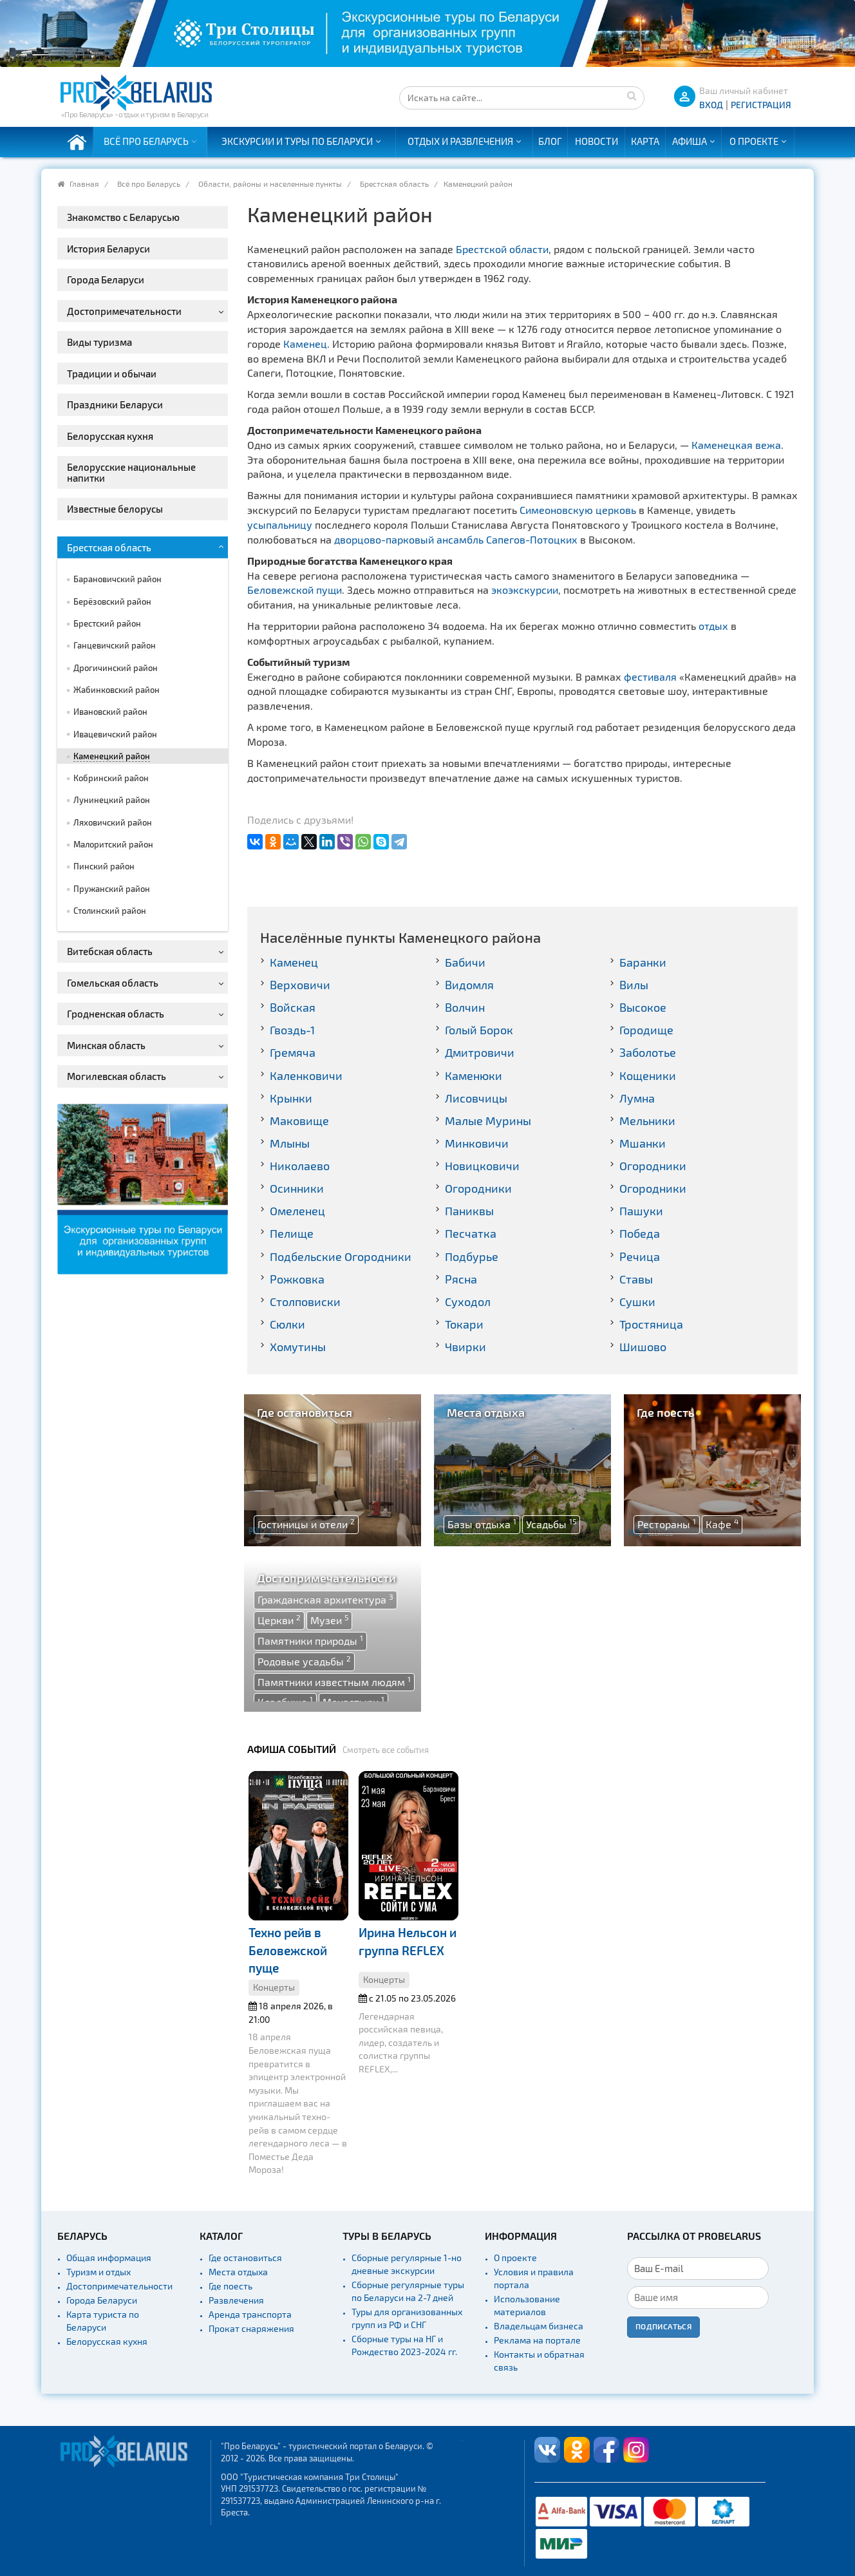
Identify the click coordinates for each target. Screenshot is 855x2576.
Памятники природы (310, 1640)
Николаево (300, 1166)
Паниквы (469, 1211)
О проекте (753, 141)
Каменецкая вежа (736, 445)
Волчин (465, 1007)
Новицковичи (482, 1166)
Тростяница (651, 1324)
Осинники (297, 1188)
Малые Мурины (488, 1120)
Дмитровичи (479, 1052)
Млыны (290, 1143)
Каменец (305, 343)
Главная (84, 183)
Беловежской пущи (294, 589)
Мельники (647, 1120)
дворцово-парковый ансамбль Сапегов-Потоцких (456, 539)
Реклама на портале (537, 2339)
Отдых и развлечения (460, 141)
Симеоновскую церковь (578, 510)
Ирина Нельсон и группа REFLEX (407, 1941)
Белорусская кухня (106, 2341)
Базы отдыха (481, 1523)
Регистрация (761, 104)
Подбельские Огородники (340, 1256)
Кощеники (647, 1075)
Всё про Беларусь (146, 141)
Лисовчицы (476, 1098)
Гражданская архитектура (325, 1599)
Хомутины (298, 1347)
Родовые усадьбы (304, 1660)
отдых (713, 626)
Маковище (299, 1120)
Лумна (637, 1098)
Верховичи (300, 985)
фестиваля (650, 676)
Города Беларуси (101, 2300)
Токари (464, 1324)
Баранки (642, 962)
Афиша (689, 141)
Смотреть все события (386, 1749)
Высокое (642, 1007)
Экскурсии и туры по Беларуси (297, 141)
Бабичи (465, 962)
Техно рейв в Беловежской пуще (288, 1950)
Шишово (642, 1347)
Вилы (633, 985)
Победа (639, 1233)
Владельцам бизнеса (538, 2325)
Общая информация (108, 2257)
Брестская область (394, 183)
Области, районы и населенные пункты (270, 183)
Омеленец (297, 1211)
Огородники (652, 1166)
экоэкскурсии (524, 589)
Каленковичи (306, 1075)
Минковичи (477, 1143)
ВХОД (711, 104)
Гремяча (292, 1052)
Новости (596, 141)
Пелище (292, 1233)
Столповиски (305, 1301)
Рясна (461, 1279)
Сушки (637, 1301)
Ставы (636, 1279)
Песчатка (470, 1233)
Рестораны (666, 1523)
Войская (292, 1007)
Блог (550, 141)
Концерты (274, 1987)
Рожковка (297, 1279)
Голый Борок (479, 1030)
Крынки (291, 1098)
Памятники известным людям (334, 1681)
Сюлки (287, 1324)
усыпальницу (279, 524)
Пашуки (641, 1211)
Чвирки (465, 1347)
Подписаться (663, 2326)
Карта (645, 141)
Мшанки (642, 1143)
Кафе (722, 1523)
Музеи (329, 1619)
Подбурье (471, 1256)
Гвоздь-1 (292, 1030)
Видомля (469, 985)
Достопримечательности (119, 2285)
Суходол (468, 1301)
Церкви (279, 1619)
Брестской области (502, 249)
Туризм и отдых (98, 2271)
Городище (646, 1030)
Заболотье (647, 1052)
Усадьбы (551, 1523)
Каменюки (473, 1075)
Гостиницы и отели (306, 1523)
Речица (639, 1256)
